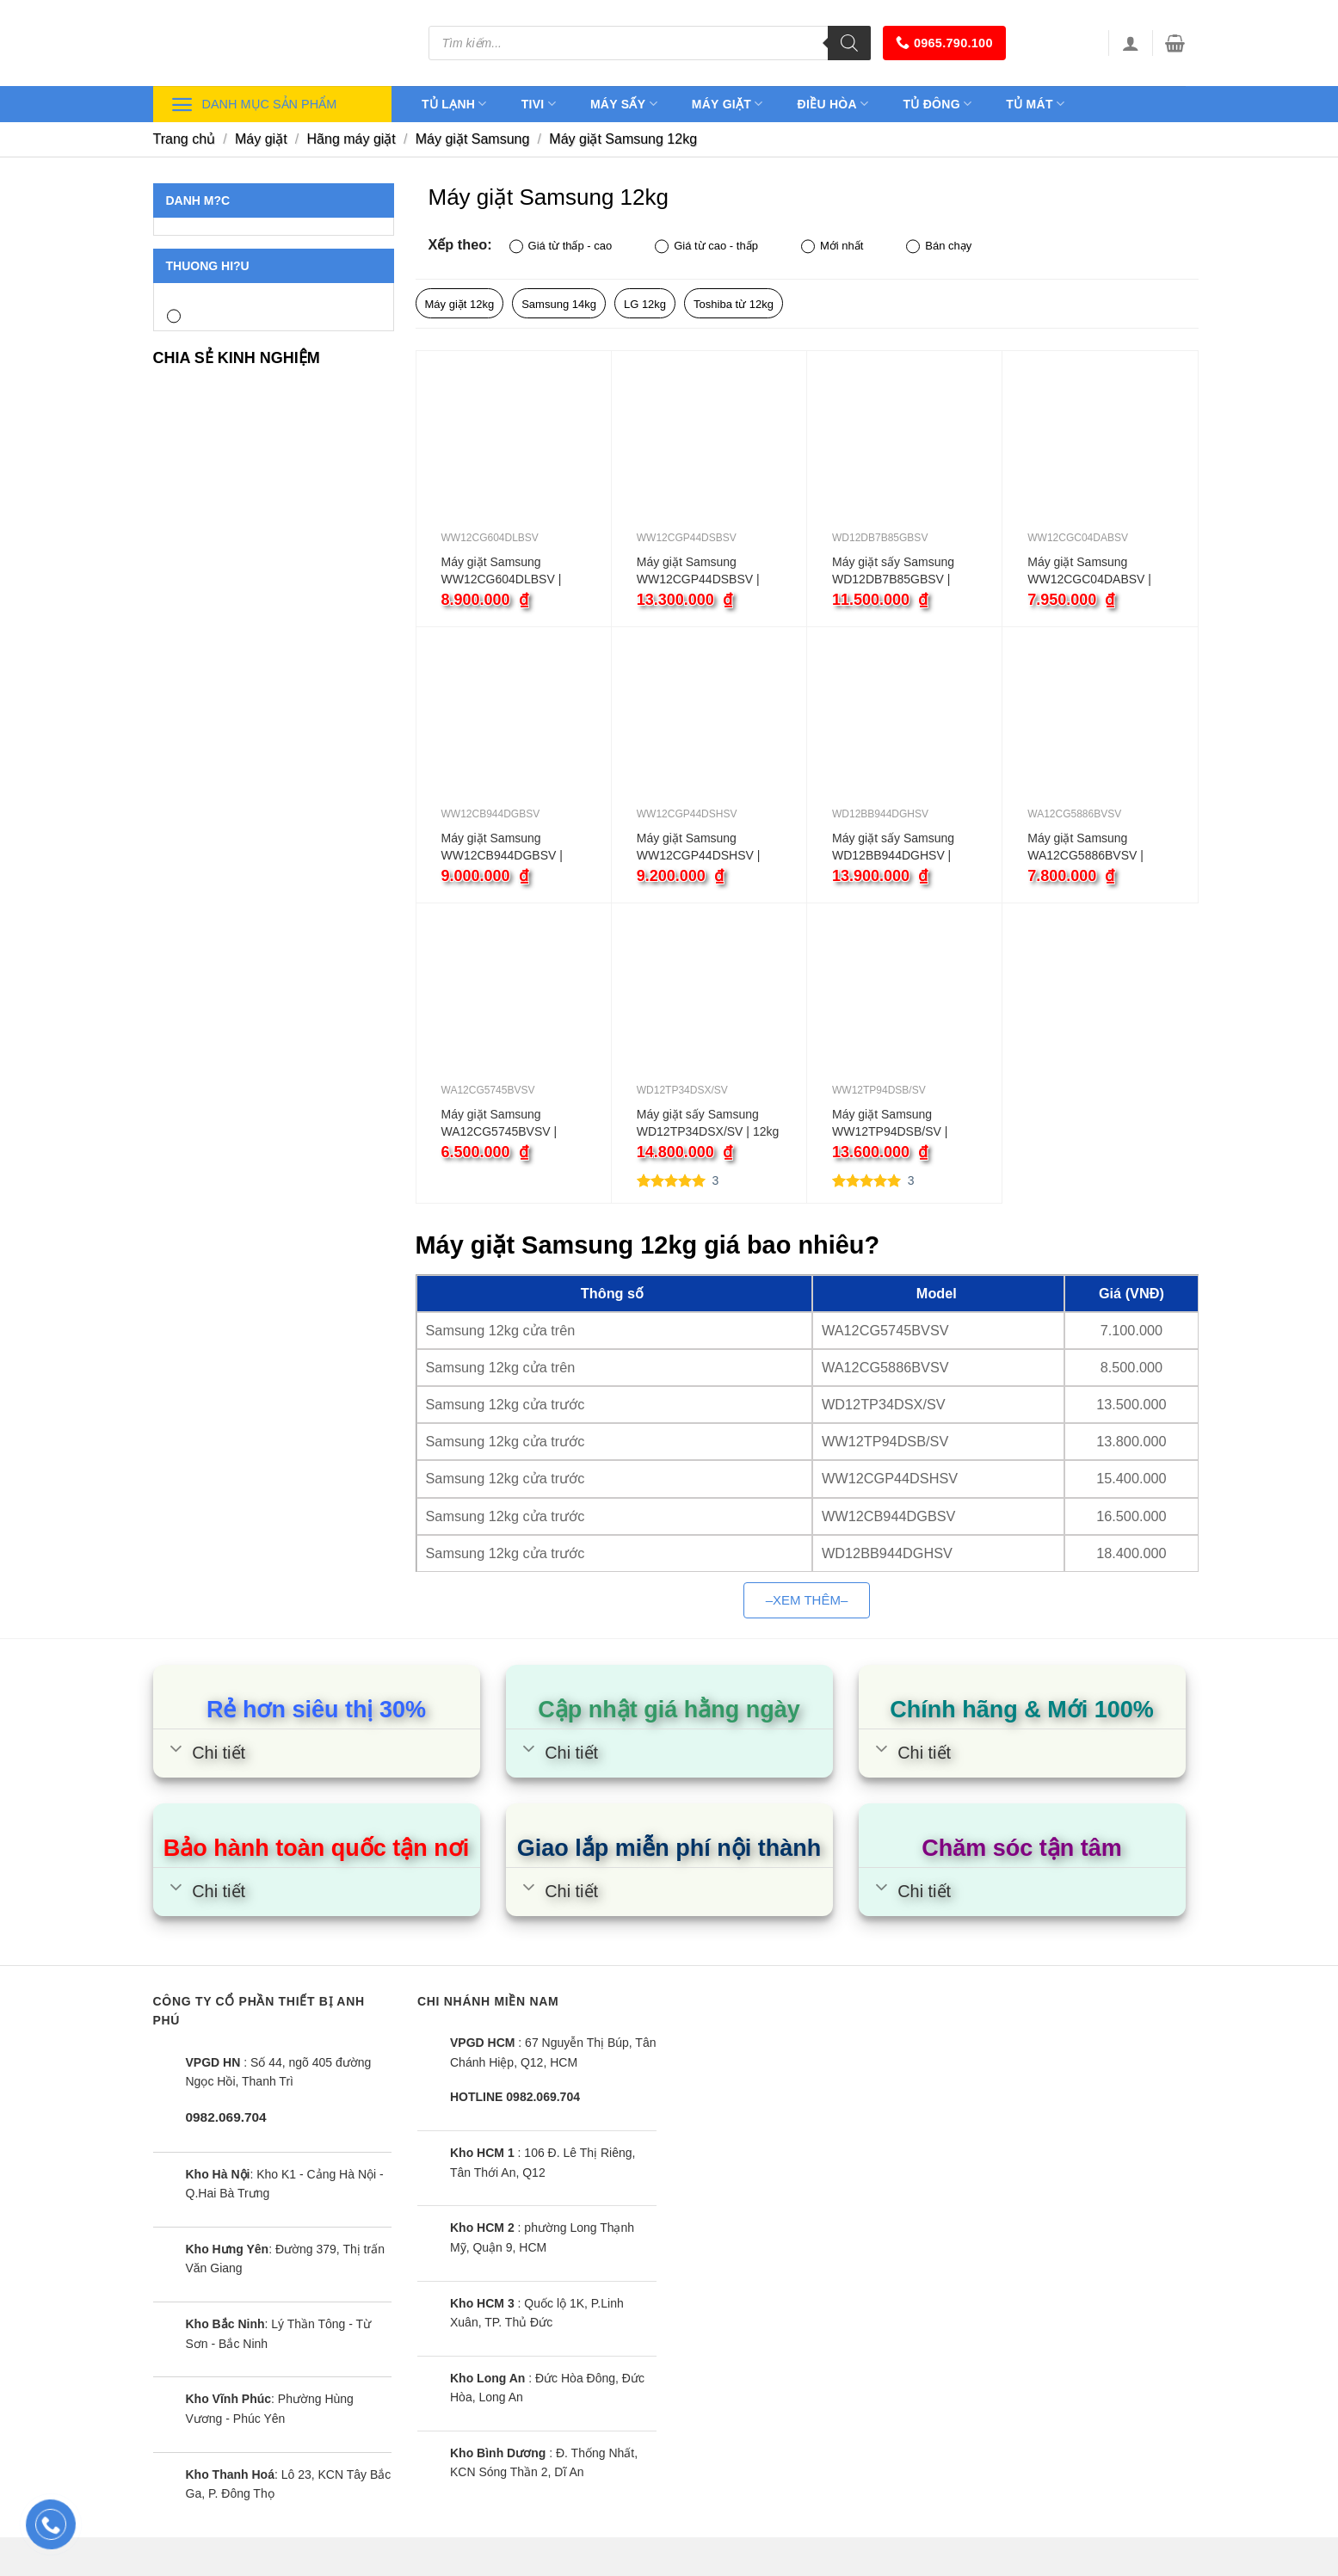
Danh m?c (198, 200)
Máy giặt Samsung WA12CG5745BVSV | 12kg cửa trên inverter (500, 1123)
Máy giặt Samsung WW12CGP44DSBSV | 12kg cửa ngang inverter (702, 571)
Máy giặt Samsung (473, 139)
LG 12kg (645, 304)
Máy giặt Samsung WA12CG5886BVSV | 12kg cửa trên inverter (1086, 847)
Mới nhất (832, 246)
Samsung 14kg (558, 304)
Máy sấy (623, 104)
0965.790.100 (944, 42)
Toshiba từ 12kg (734, 304)
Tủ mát (1035, 104)
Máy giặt (727, 104)
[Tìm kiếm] (849, 43)
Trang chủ (184, 139)
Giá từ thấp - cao (561, 246)
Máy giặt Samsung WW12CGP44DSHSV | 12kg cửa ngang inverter (702, 847)
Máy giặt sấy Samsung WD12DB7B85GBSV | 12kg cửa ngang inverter (897, 571)
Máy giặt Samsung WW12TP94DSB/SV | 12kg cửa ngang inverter (897, 1123)
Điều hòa (833, 104)
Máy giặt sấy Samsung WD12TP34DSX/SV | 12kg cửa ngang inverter (708, 1123)
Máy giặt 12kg (460, 304)
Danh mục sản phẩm (253, 104)
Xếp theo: (460, 244)
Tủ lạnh (454, 104)
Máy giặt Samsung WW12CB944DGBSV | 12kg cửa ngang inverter (506, 847)
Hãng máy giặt (351, 139)
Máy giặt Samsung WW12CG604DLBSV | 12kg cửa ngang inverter (506, 571)
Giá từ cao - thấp (706, 246)
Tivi (538, 104)
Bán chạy (938, 246)
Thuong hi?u (208, 266)
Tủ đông (937, 104)
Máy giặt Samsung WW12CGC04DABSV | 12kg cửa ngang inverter (1092, 571)
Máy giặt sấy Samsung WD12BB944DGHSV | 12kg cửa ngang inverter (897, 847)
